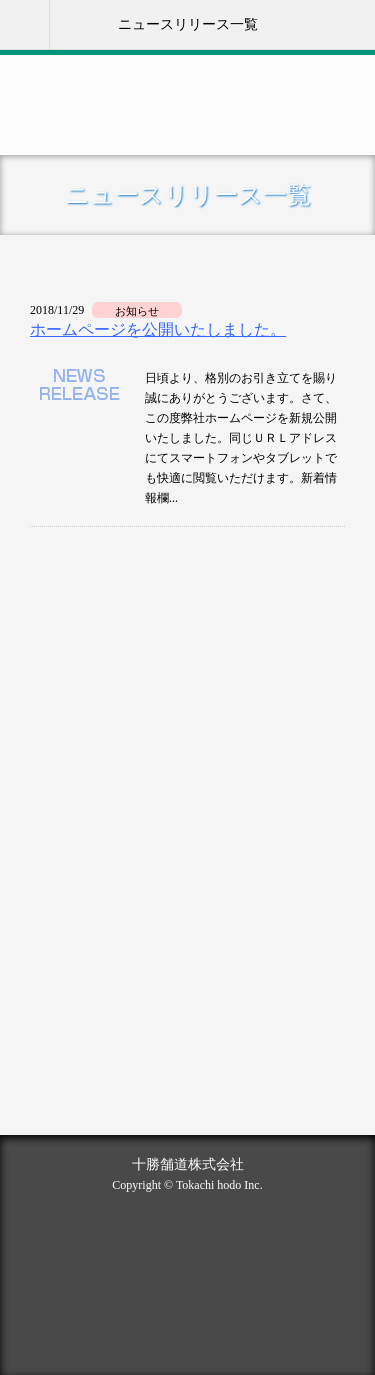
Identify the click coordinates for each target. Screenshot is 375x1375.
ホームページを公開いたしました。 (158, 329)
